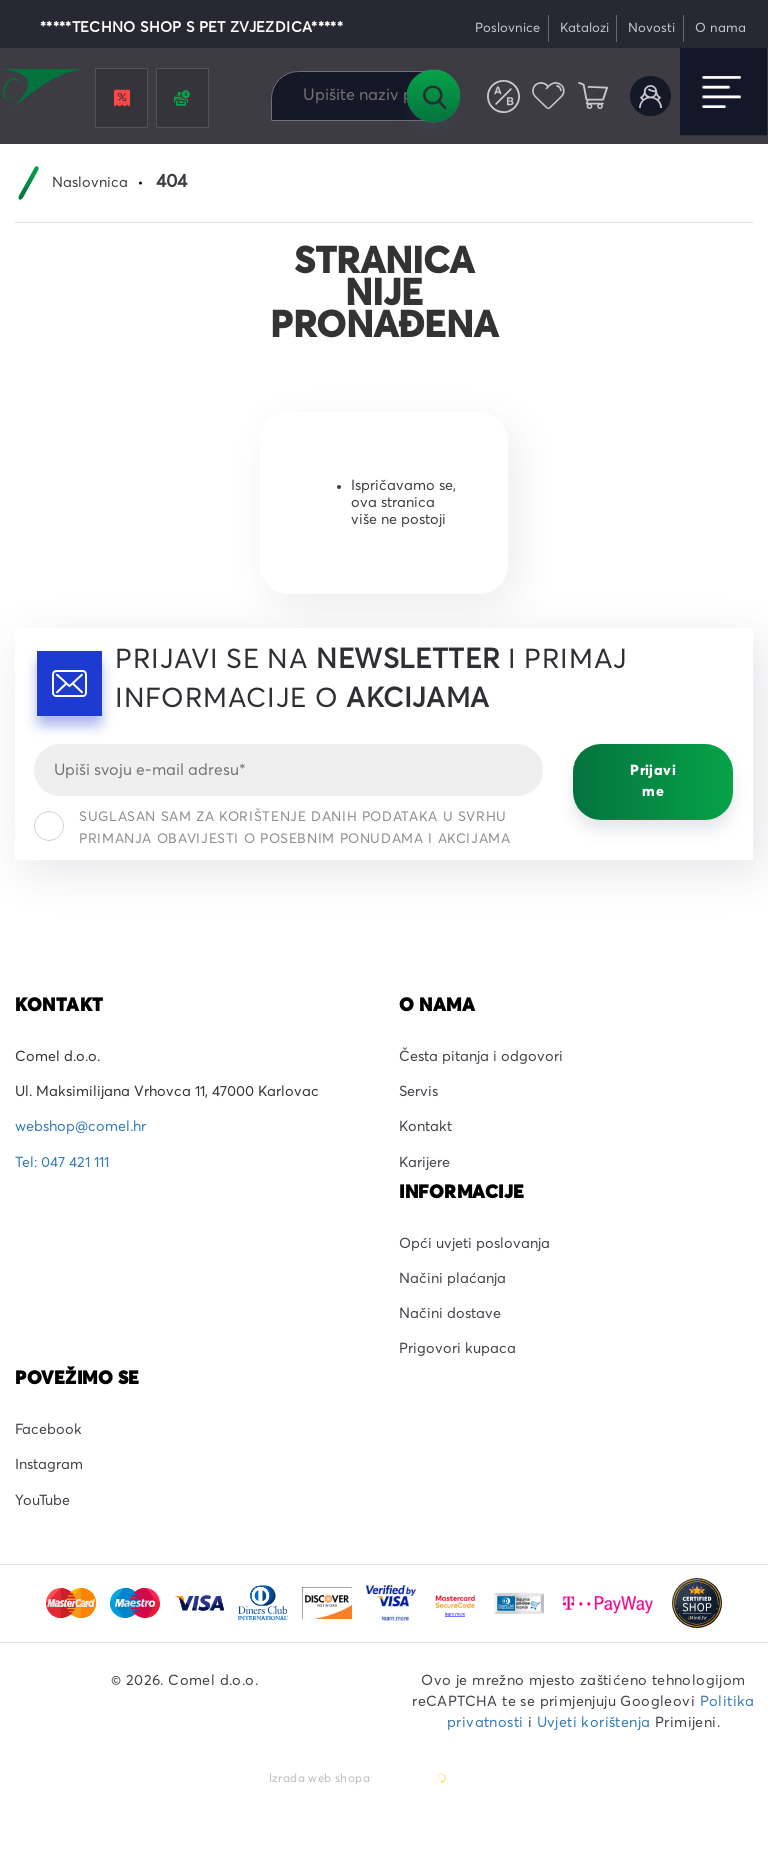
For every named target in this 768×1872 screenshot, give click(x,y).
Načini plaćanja (452, 1279)
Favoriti (548, 96)
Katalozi (584, 28)
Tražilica (433, 96)
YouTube (42, 1501)
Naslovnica (90, 183)
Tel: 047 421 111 (62, 1163)
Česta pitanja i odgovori (481, 1057)
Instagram (49, 1465)
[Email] (288, 770)
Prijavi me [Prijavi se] (653, 781)
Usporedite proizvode (503, 96)
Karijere (424, 1163)
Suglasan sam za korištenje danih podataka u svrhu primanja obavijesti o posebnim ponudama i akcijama (272, 828)
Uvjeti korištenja (594, 1723)
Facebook (48, 1430)
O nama (720, 28)
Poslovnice (507, 28)
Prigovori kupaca (457, 1349)
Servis (418, 1092)
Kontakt (425, 1127)
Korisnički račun (650, 96)
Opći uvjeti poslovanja (474, 1244)
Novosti (651, 28)
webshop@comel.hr (80, 1127)
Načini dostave (450, 1314)
